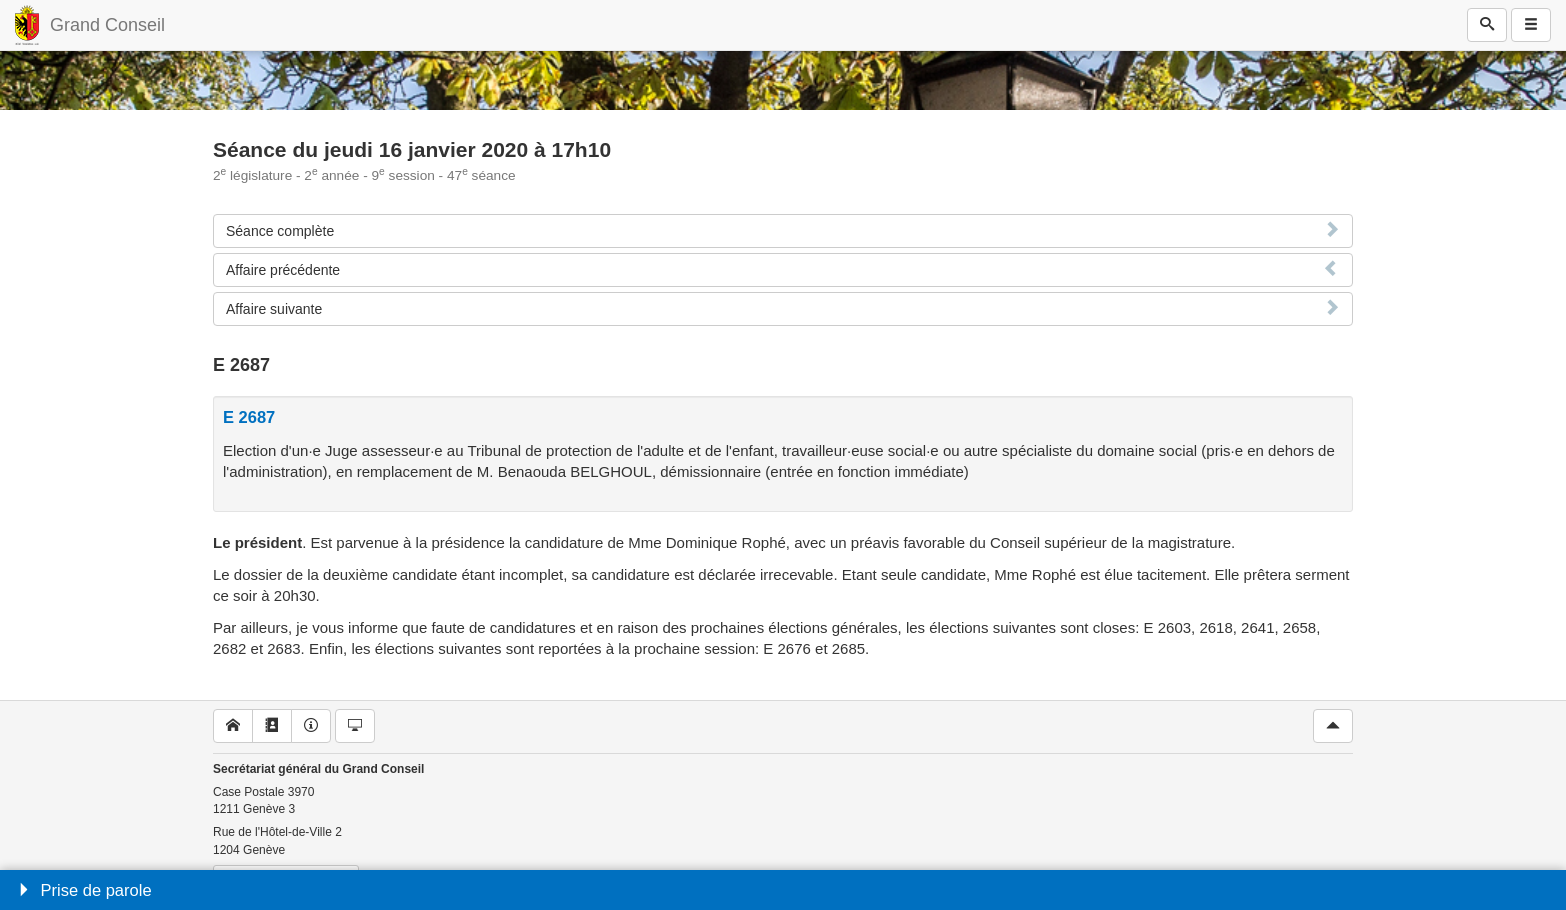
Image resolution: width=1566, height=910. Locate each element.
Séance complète (280, 231)
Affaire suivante (274, 309)
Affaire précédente (283, 270)
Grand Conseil (107, 25)
